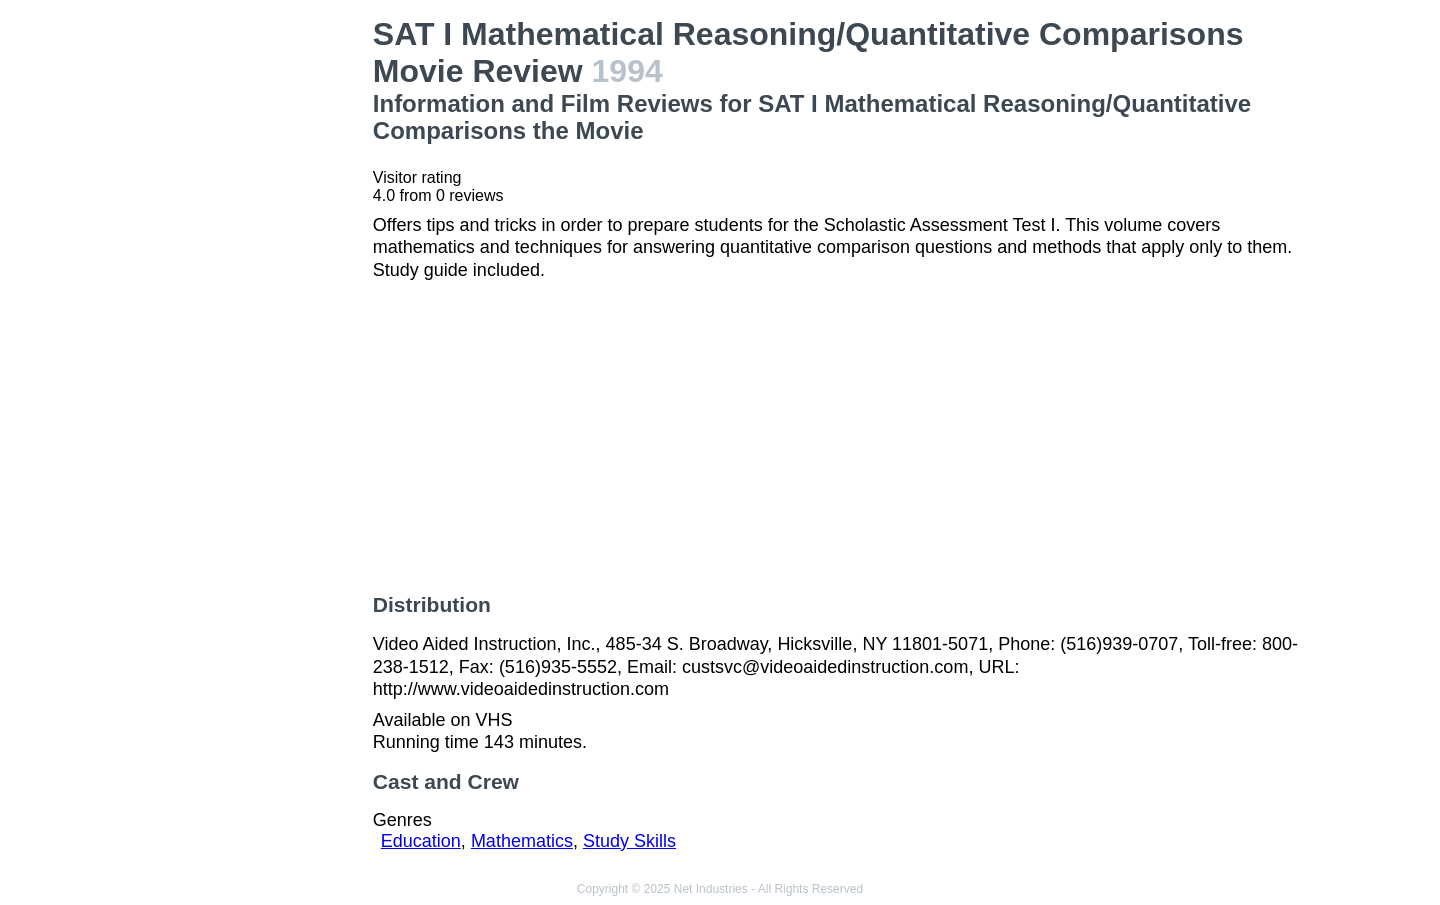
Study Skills (629, 841)
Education (421, 841)
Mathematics (522, 841)
